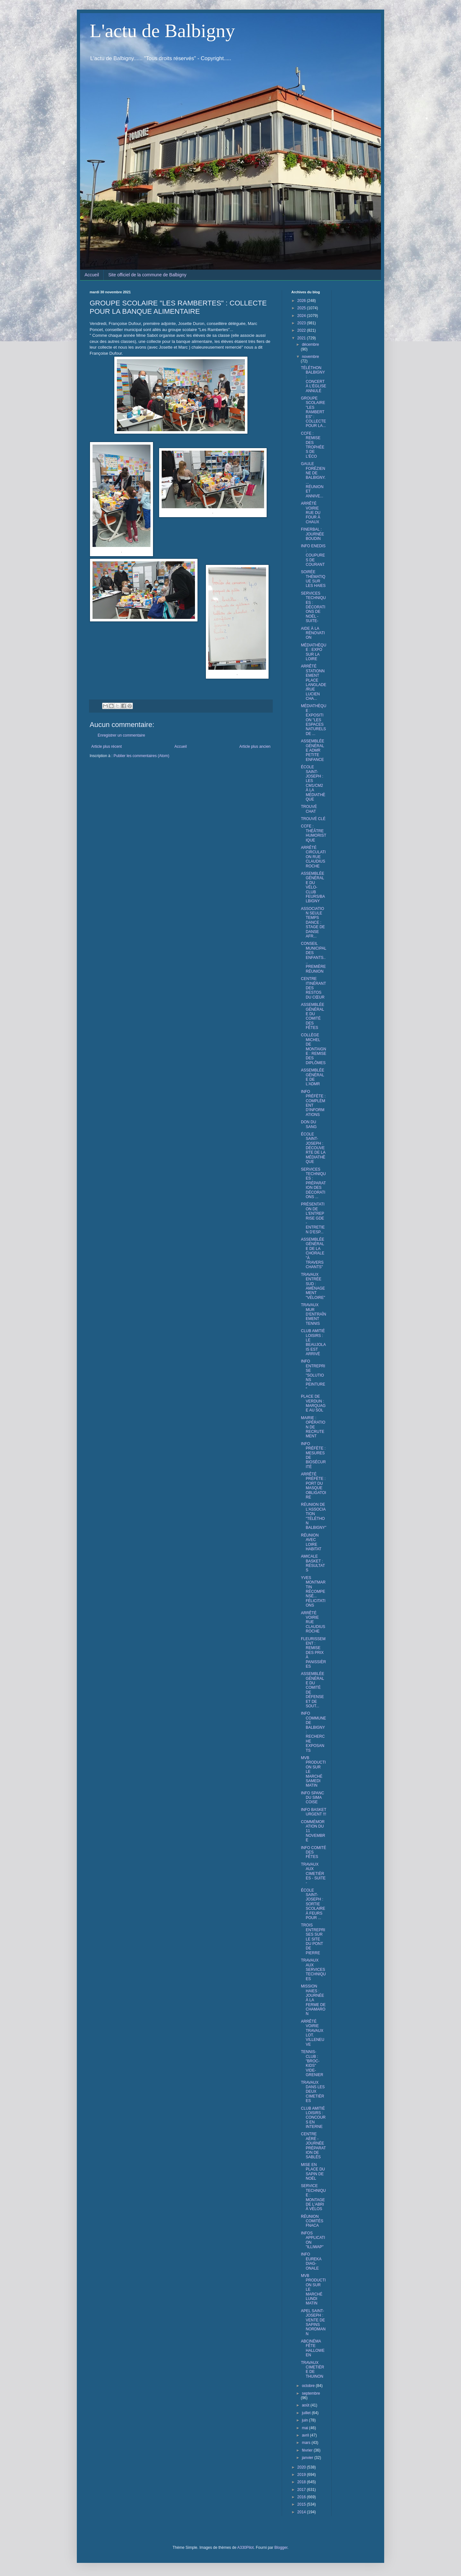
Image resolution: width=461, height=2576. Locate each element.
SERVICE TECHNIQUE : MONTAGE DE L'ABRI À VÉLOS (313, 2197)
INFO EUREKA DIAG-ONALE (311, 2261)
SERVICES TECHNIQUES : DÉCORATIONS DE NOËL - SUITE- (313, 607)
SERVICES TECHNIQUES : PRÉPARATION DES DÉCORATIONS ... (313, 1183)
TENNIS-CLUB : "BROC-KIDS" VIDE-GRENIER (312, 2063)
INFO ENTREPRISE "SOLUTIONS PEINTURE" (313, 1375)
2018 (302, 2482)
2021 (302, 338)
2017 (302, 2489)
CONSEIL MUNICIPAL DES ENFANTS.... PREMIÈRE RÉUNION (313, 957)
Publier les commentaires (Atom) (141, 756)
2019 (302, 2474)
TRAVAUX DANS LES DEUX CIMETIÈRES (313, 2091)
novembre (310, 356)
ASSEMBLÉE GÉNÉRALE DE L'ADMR (312, 1077)
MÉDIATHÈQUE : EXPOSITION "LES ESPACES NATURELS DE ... (313, 720)
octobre (309, 2385)
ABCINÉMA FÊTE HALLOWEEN (313, 2348)
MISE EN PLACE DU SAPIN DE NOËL (313, 2171)
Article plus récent (106, 746)
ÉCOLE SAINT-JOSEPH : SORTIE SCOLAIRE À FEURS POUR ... (313, 1904)
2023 (302, 323)
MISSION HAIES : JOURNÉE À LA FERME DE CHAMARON (313, 2000)
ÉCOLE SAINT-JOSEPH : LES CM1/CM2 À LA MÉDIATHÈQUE (313, 783)
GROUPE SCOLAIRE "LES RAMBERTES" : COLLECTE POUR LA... (313, 412)
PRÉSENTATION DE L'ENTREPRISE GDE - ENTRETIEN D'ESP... (313, 1218)
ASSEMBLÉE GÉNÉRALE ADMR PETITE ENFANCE (312, 750)
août (306, 2405)
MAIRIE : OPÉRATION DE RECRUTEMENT (313, 1427)
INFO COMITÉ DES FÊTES (313, 1852)
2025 (302, 308)
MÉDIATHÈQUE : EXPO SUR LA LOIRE (313, 652)
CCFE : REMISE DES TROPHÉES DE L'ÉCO (312, 445)
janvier (308, 2457)
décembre (310, 344)
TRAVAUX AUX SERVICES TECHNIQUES (313, 1969)
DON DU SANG (309, 1124)
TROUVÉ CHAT (309, 808)
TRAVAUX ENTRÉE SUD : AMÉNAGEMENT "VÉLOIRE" (313, 1286)
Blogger (280, 2547)
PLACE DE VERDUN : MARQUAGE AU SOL (313, 1403)
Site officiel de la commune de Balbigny (147, 274)
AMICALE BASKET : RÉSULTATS (313, 1563)
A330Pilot (245, 2547)
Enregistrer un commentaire (121, 735)
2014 (302, 2512)
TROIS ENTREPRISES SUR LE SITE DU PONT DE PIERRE (313, 1939)
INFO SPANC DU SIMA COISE (312, 1798)
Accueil (92, 274)
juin (305, 2420)
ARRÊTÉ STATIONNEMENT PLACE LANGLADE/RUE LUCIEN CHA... (313, 682)
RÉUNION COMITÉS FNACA (312, 2221)
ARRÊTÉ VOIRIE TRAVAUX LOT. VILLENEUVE (312, 2033)
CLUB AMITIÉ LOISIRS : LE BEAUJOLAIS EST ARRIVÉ (313, 1342)
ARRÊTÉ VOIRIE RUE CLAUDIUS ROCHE (313, 1622)
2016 (302, 2497)
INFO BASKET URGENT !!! (313, 1811)
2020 (302, 2467)
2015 (302, 2504)
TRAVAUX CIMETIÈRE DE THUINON (312, 2369)
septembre (311, 2393)
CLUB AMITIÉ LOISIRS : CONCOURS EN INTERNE (313, 2117)
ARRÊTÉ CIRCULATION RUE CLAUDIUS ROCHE (313, 856)
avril (306, 2435)
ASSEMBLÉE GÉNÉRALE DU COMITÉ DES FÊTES (312, 1016)
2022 (302, 330)
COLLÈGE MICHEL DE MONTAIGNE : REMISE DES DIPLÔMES (313, 1049)
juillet (307, 2413)
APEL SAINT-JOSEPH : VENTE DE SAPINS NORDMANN (313, 2322)
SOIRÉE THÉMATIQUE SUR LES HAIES (313, 579)
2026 (302, 300)
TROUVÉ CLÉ (313, 819)
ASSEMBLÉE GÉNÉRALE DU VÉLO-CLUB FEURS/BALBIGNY (313, 887)
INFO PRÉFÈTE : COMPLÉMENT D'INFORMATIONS (313, 1103)
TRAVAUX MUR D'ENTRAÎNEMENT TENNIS (313, 1314)
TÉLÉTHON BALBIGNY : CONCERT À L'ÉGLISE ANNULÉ (313, 379)
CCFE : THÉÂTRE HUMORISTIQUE (313, 833)
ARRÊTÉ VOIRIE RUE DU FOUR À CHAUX (310, 512)
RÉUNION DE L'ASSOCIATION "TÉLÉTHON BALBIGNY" (313, 1516)
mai (305, 2428)
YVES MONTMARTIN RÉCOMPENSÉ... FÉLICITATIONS (313, 1592)
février (308, 2450)
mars (306, 2442)
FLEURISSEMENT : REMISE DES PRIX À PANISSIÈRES (313, 1653)
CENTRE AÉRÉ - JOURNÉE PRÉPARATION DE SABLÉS (313, 2145)
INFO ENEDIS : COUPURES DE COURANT (313, 555)
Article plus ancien (255, 746)
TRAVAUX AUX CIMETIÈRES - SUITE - (313, 1873)
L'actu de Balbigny (162, 30)
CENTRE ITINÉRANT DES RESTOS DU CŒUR (313, 988)
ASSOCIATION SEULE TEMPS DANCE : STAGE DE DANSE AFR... (313, 922)
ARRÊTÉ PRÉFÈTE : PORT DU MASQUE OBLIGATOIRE (313, 1485)
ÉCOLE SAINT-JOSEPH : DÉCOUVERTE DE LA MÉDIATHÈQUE (313, 1148)
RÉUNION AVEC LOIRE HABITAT (311, 1542)
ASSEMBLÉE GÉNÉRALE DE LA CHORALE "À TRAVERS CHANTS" (312, 1253)
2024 (302, 315)
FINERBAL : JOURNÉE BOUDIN (312, 534)
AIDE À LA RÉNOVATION (313, 633)
